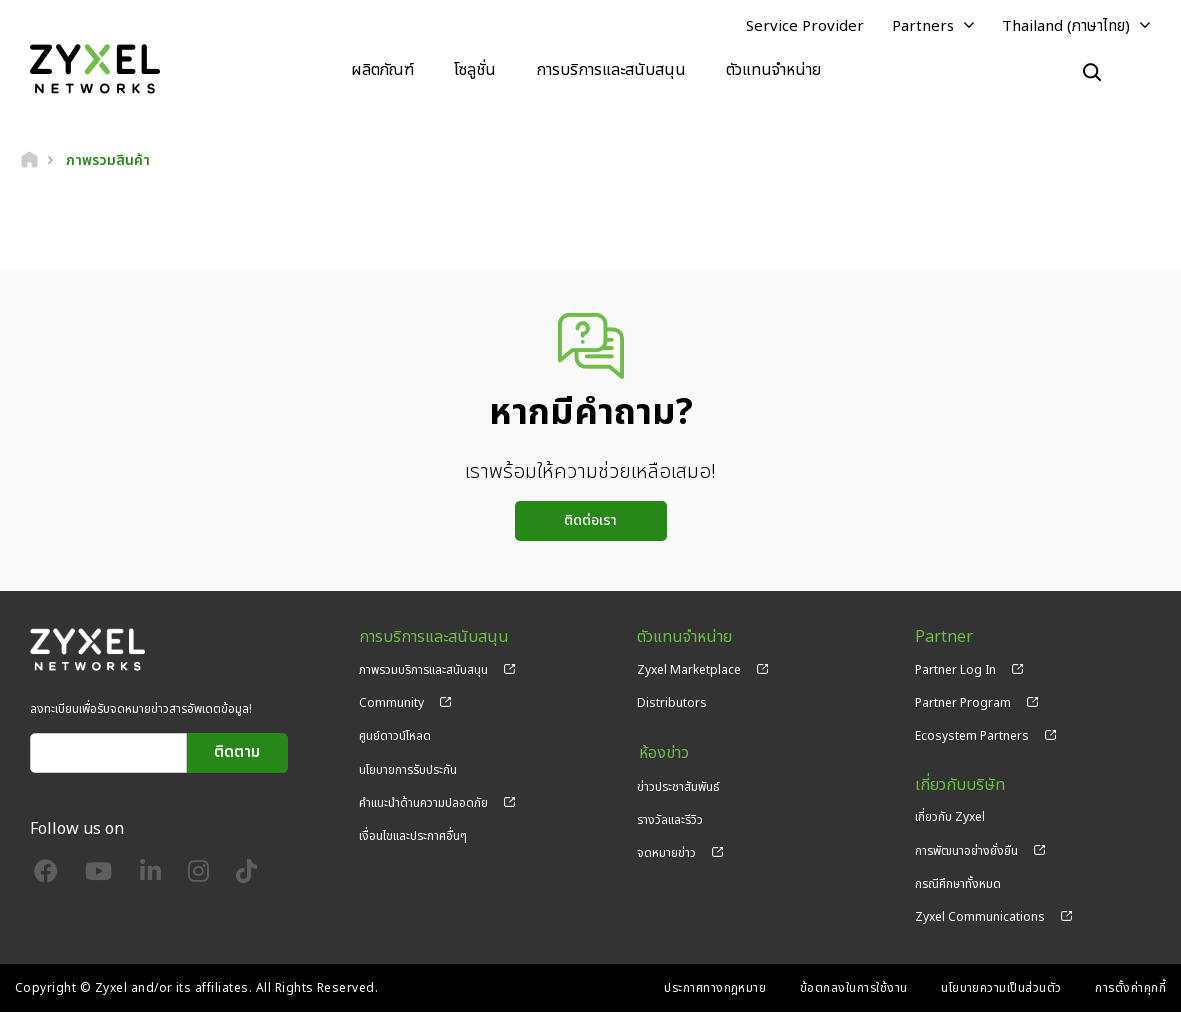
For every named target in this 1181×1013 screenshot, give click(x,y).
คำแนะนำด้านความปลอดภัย (423, 804)
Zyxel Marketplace (689, 671)
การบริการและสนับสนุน (611, 70)
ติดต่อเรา (590, 521)
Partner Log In (955, 671)
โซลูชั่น (475, 70)
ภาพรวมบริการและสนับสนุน (423, 671)
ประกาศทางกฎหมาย (715, 989)
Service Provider (805, 26)
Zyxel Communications (980, 918)
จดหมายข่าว (666, 851)
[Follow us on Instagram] (198, 876)
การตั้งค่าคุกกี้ (1130, 989)
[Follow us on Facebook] (46, 876)
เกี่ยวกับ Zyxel (950, 818)
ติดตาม (237, 753)
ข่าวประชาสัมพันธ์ (678, 785)
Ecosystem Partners (972, 737)
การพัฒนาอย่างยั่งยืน (966, 851)
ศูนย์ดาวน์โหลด (395, 737)
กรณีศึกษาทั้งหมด (958, 885)
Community (391, 704)
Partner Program (963, 704)
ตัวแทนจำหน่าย (773, 70)
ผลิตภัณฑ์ (382, 70)
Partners (923, 26)
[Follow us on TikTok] (246, 876)
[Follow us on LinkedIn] (150, 876)
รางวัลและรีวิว (670, 818)
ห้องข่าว (661, 752)
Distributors (672, 704)
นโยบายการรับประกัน (408, 770)
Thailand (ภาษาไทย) (1066, 26)
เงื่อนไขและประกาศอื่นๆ (413, 837)
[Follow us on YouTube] (98, 876)
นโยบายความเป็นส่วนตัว (1001, 989)
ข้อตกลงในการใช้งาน (854, 989)
